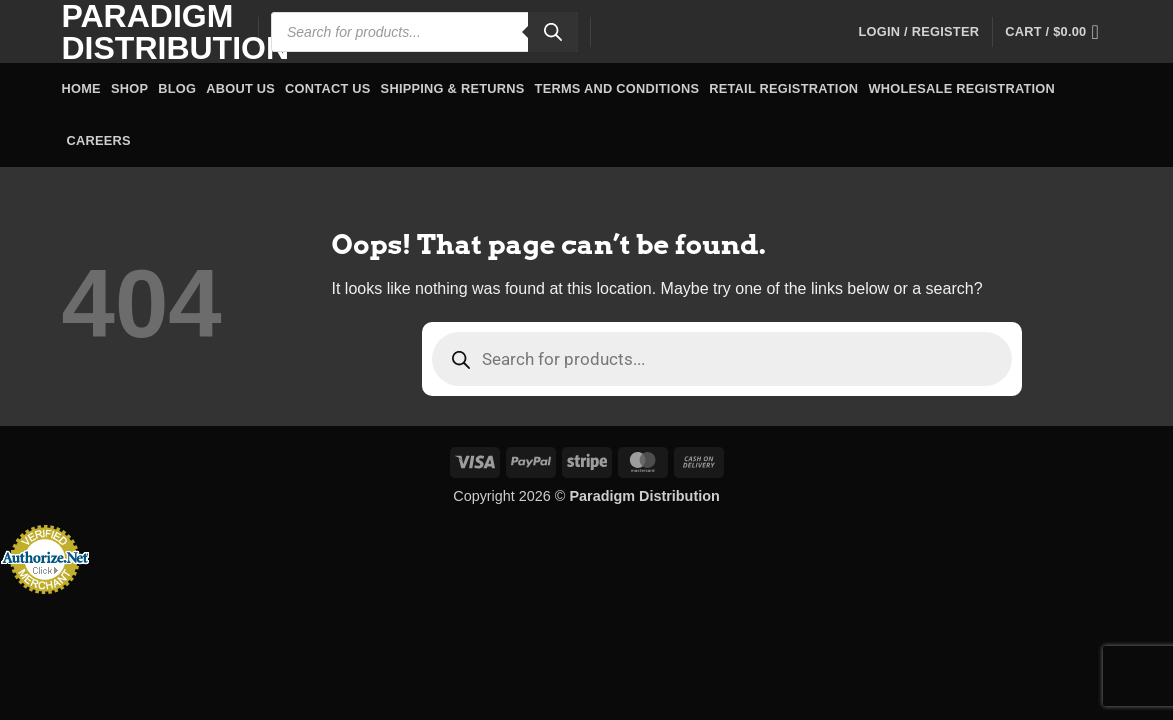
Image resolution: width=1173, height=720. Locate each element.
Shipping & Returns (453, 88)
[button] (918, 32)
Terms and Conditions (617, 88)
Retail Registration (783, 88)
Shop (129, 88)
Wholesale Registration (961, 88)
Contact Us (328, 88)
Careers (99, 140)
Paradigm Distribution (145, 32)
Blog (177, 88)
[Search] (553, 32)
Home (81, 88)
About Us (240, 88)
